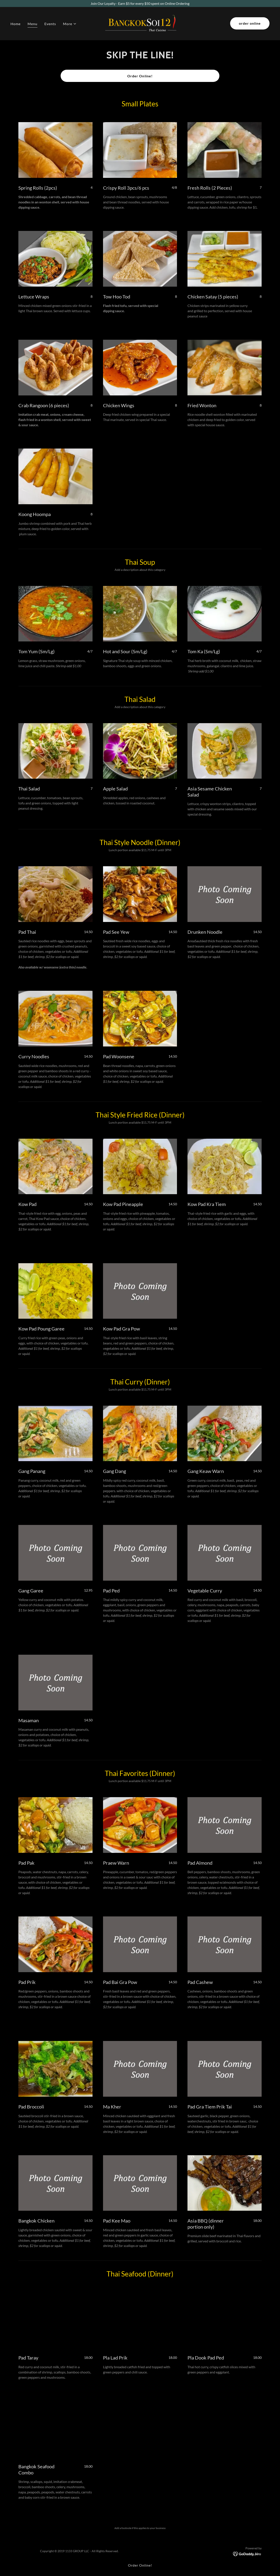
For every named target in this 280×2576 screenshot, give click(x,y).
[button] (70, 24)
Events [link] (50, 24)
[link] (140, 23)
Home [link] (15, 24)
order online (250, 24)
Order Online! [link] (140, 2565)
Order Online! (139, 76)
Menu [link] (32, 24)
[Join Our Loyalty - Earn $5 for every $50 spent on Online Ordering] (140, 3)
